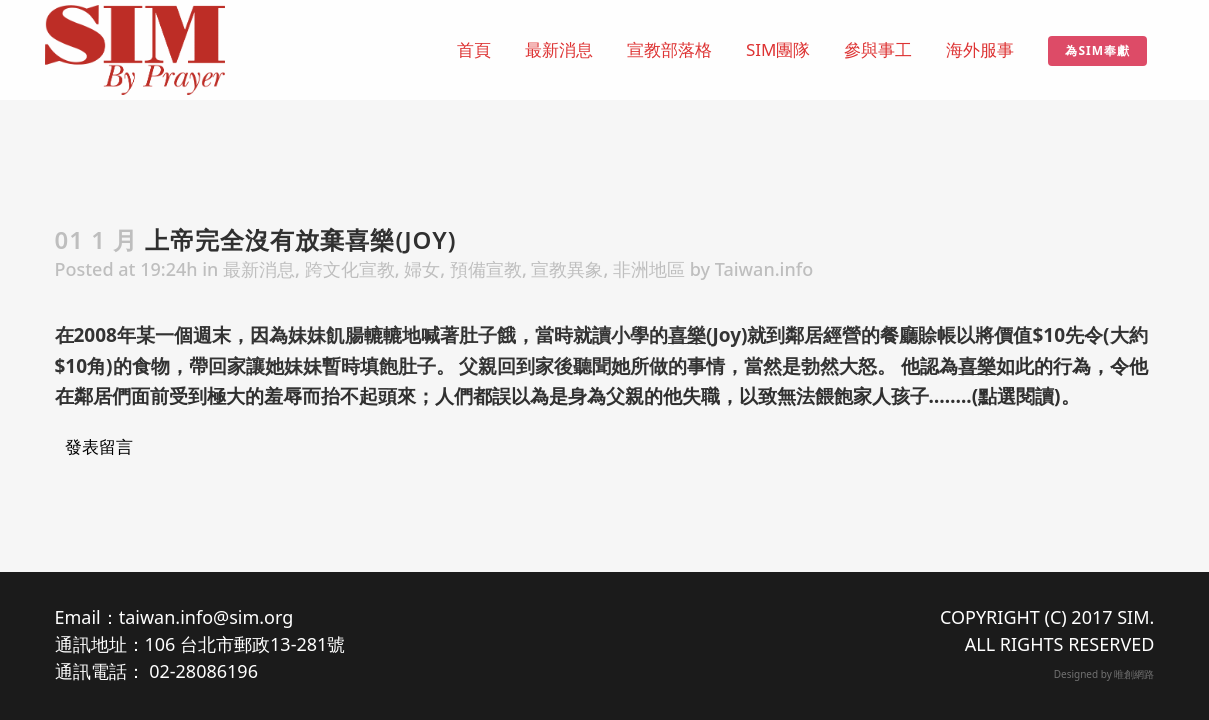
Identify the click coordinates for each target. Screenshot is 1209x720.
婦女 (422, 269)
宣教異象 (567, 269)
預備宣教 (486, 269)
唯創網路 (1134, 674)
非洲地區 (649, 269)
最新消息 (259, 269)
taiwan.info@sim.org (206, 617)
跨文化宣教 (350, 269)
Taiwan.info (764, 269)
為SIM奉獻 (1097, 50)
